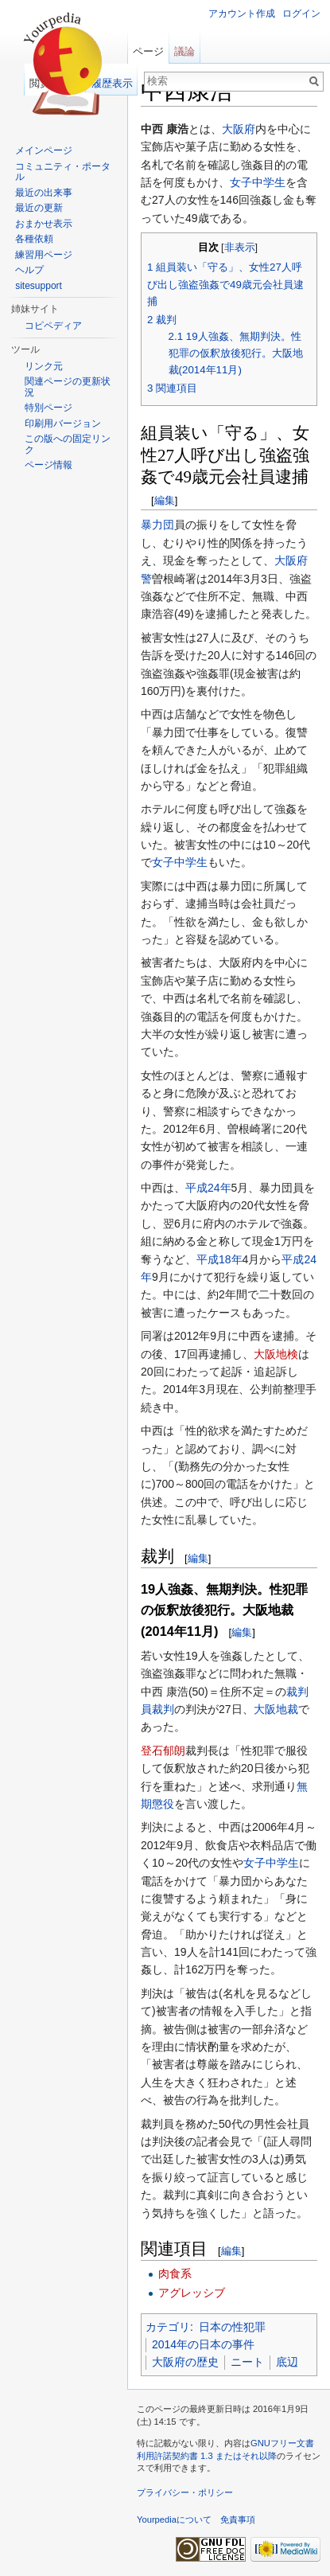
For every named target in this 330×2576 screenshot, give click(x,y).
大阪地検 (276, 1354)
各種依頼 (34, 238)
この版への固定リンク (68, 444)
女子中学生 (257, 182)
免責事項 (237, 2519)
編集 (164, 500)
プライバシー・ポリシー (185, 2492)
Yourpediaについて (174, 2519)
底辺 (287, 2361)
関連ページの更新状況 (68, 387)
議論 (184, 51)
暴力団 (157, 524)
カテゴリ (168, 2326)
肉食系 (175, 2273)
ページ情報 (48, 464)
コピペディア (53, 325)
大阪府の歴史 (185, 2361)
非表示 (239, 247)
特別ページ (48, 407)
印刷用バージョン (63, 423)
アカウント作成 (241, 13)
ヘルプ (29, 269)
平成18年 (219, 1259)
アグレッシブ (191, 2292)
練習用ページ (43, 254)
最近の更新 (39, 207)
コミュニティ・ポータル (63, 172)
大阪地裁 (276, 1709)
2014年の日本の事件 (203, 2344)
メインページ (43, 150)
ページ (148, 51)
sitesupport (38, 285)
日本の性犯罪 (232, 2326)
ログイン (301, 13)
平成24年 (208, 1187)
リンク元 (44, 366)
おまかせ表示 (43, 223)
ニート (247, 2361)
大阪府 (238, 129)
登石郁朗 (163, 1750)
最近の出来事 (43, 192)
